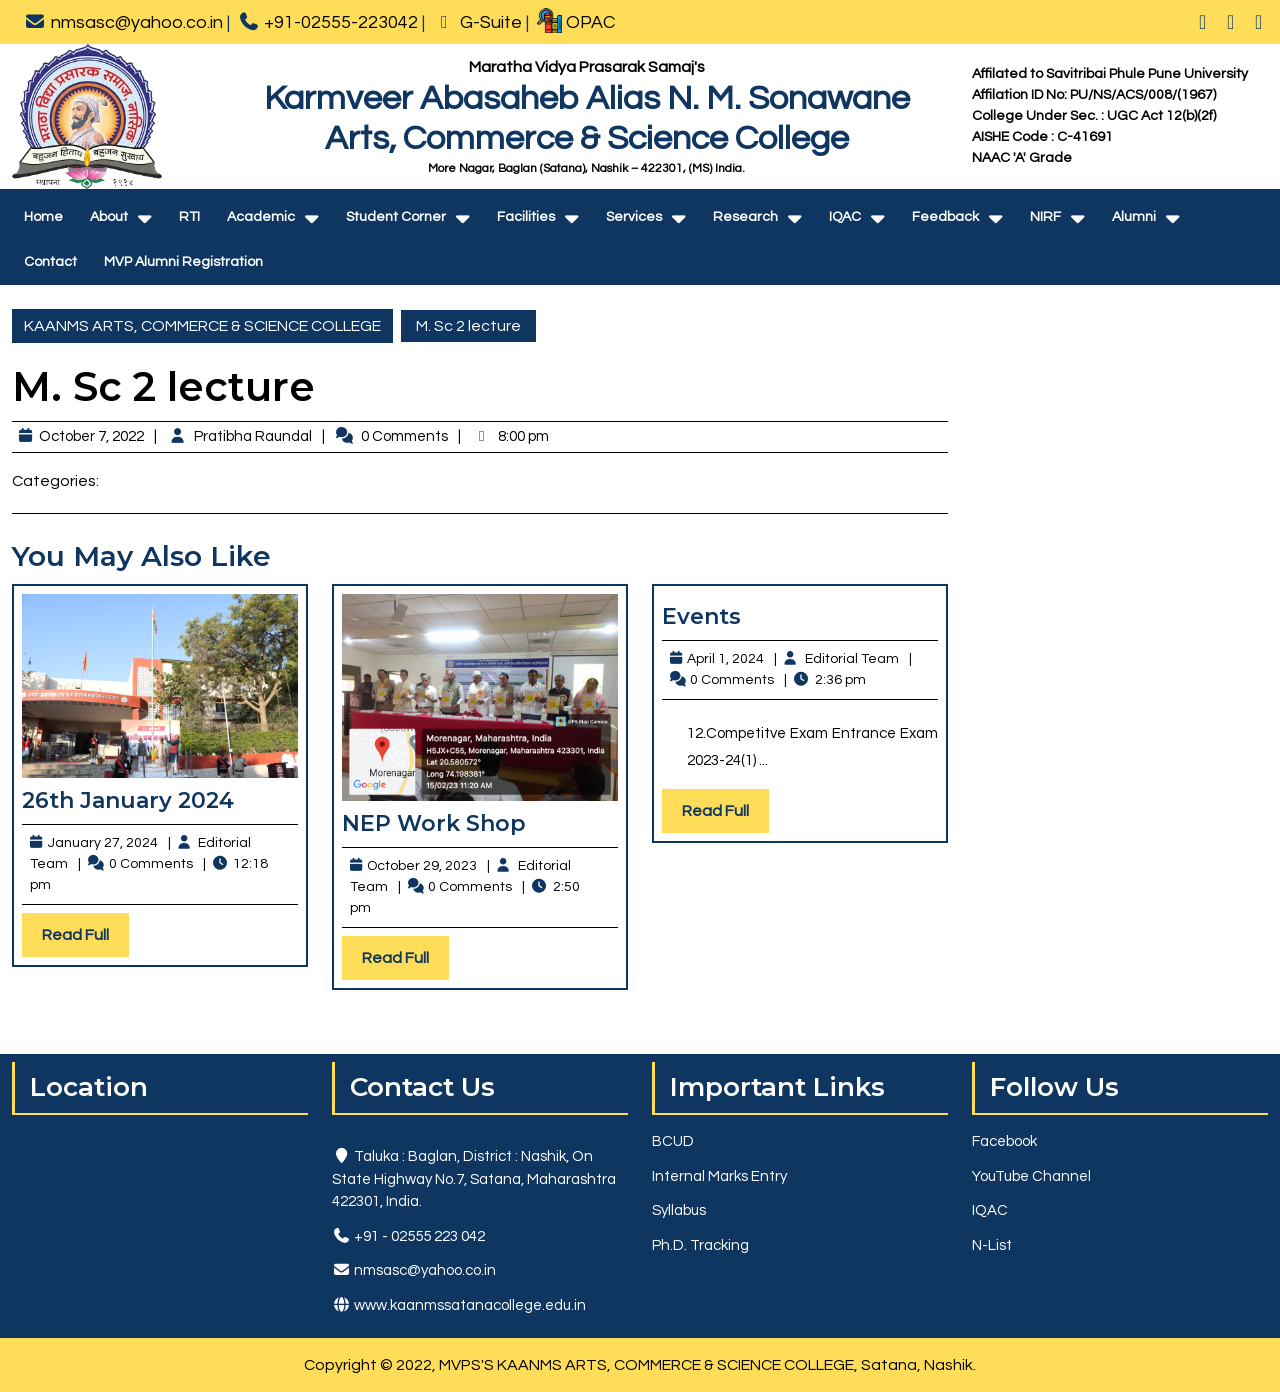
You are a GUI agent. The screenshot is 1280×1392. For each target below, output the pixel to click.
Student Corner (396, 217)
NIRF (1045, 217)
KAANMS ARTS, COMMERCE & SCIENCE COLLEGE (202, 326)
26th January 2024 (128, 800)
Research (745, 217)
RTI (189, 217)
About (109, 217)
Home (43, 217)
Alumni (1134, 217)
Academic (261, 217)
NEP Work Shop (434, 823)
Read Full (85, 939)
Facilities (526, 217)
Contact (50, 262)
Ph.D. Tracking (700, 1245)
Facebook (1004, 1141)
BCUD (673, 1141)
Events (701, 616)
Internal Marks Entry (719, 1176)
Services (634, 217)
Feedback (945, 217)
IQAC (845, 217)
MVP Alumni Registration (183, 262)
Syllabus (679, 1210)
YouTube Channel (1031, 1176)
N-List (992, 1245)
